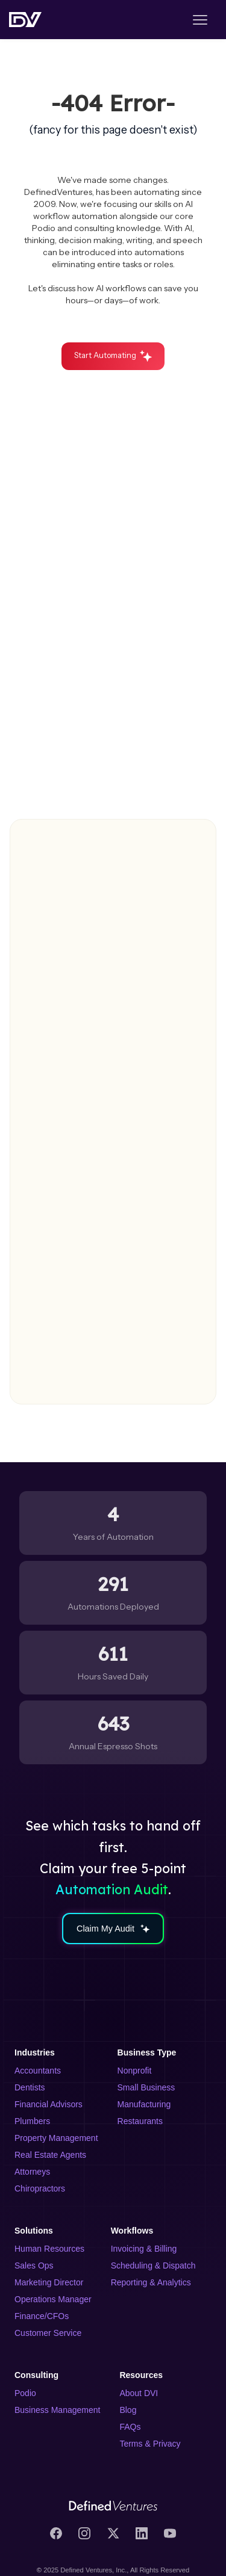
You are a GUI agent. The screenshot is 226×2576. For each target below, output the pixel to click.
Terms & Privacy (149, 2443)
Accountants (37, 2070)
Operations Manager (53, 2299)
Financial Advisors (48, 2104)
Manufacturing (144, 2104)
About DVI (138, 2393)
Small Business (146, 2087)
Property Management (56, 2138)
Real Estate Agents (50, 2155)
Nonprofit (135, 2070)
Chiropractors (39, 2188)
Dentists (29, 2087)
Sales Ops (34, 2265)
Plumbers (32, 2121)
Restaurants (140, 2121)
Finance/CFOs (41, 2316)
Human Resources (49, 2248)
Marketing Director (48, 2282)
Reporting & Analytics (151, 2282)
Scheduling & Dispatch (153, 2265)
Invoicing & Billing (144, 2248)
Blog (127, 2410)
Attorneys (32, 2171)
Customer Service (47, 2333)
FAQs (129, 2427)
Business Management (57, 2410)
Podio (25, 2393)
